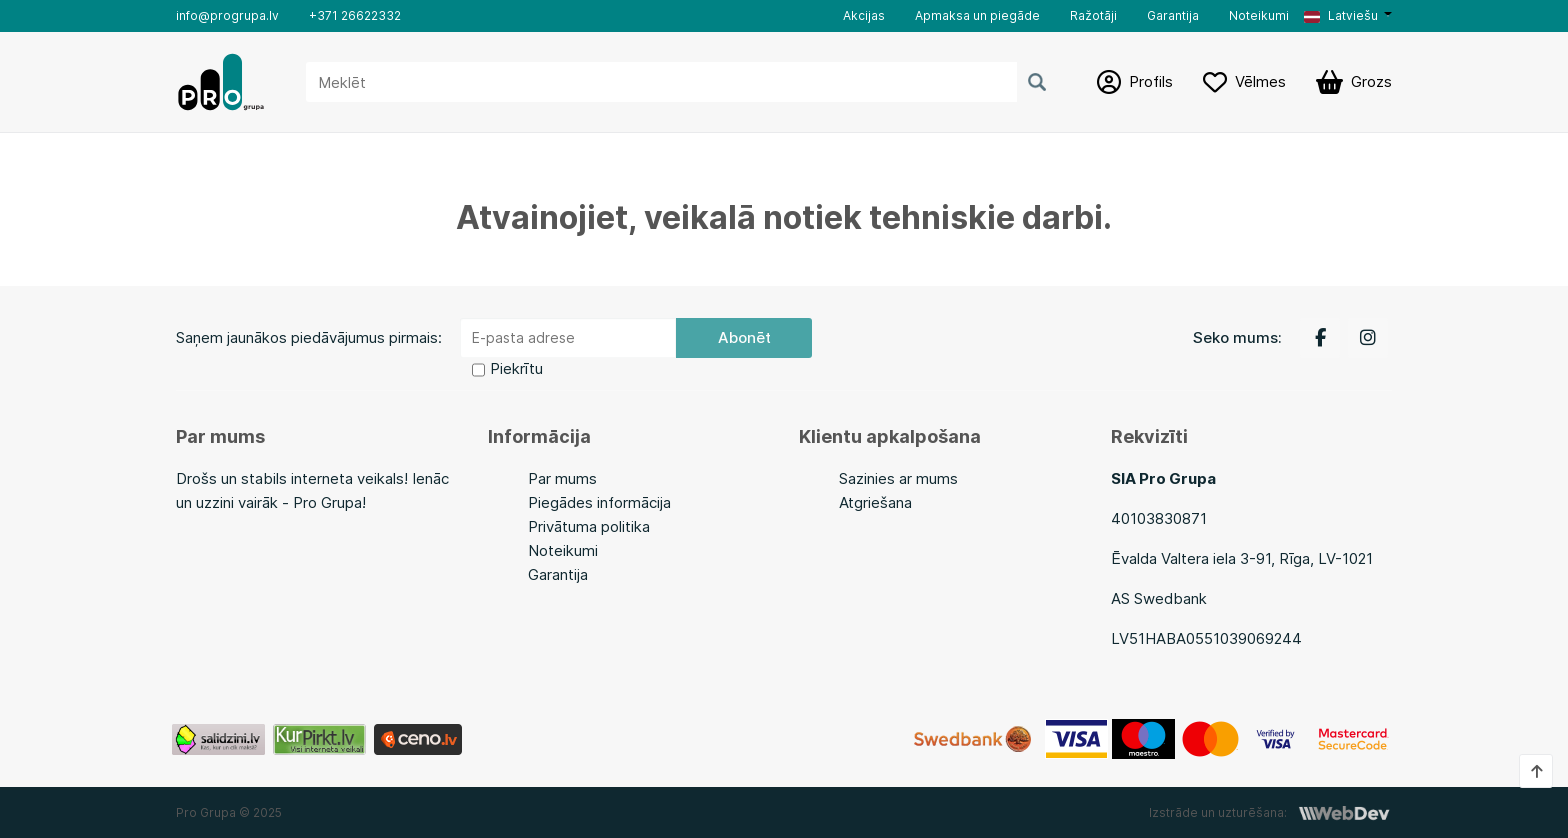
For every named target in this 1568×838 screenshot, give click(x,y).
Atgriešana (875, 502)
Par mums (562, 478)
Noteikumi (1259, 15)
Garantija (1173, 15)
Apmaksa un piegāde (977, 15)
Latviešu (1341, 15)
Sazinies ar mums (898, 478)
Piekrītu (516, 368)
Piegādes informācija (599, 502)
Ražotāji (1093, 15)
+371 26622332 (355, 15)
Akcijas (864, 15)
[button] (1348, 16)
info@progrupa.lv (227, 15)
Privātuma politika (589, 526)
